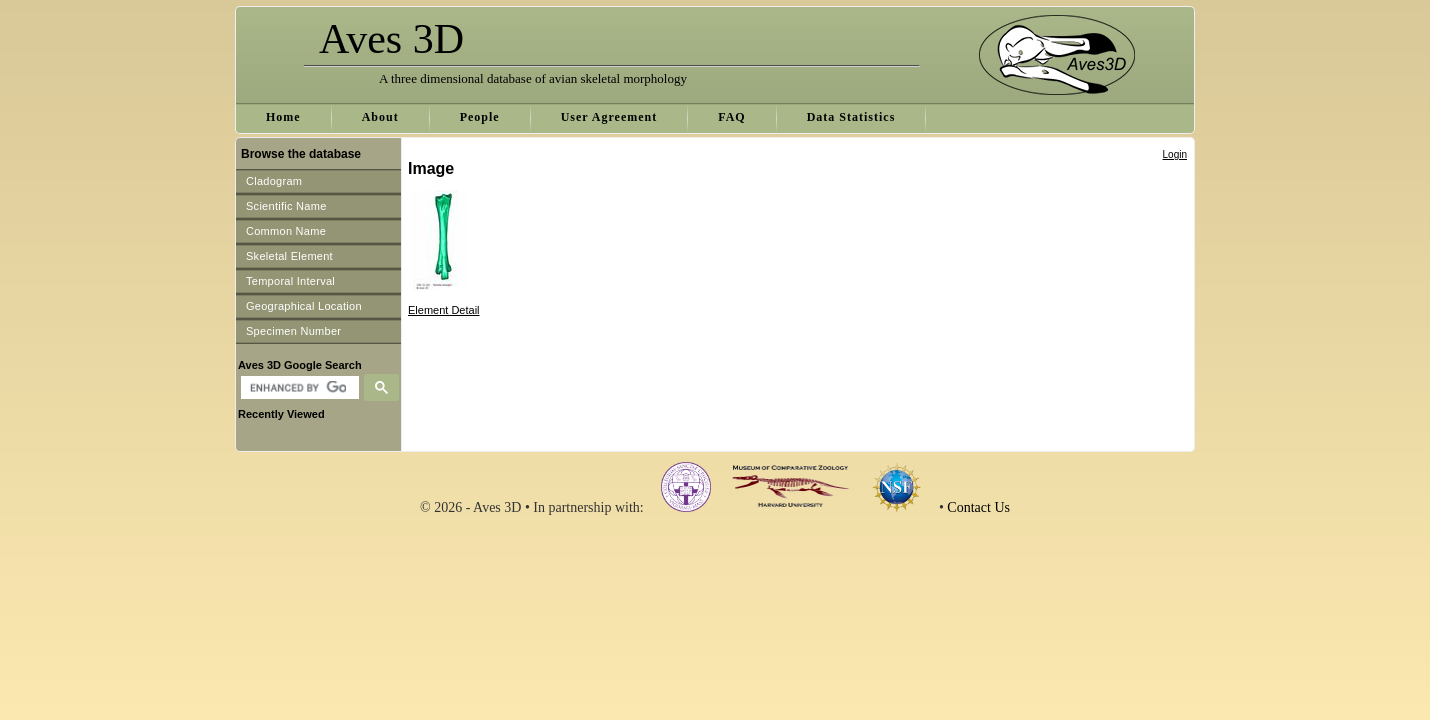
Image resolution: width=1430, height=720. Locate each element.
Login (1175, 154)
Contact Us (978, 507)
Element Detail (444, 310)
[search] (297, 388)
